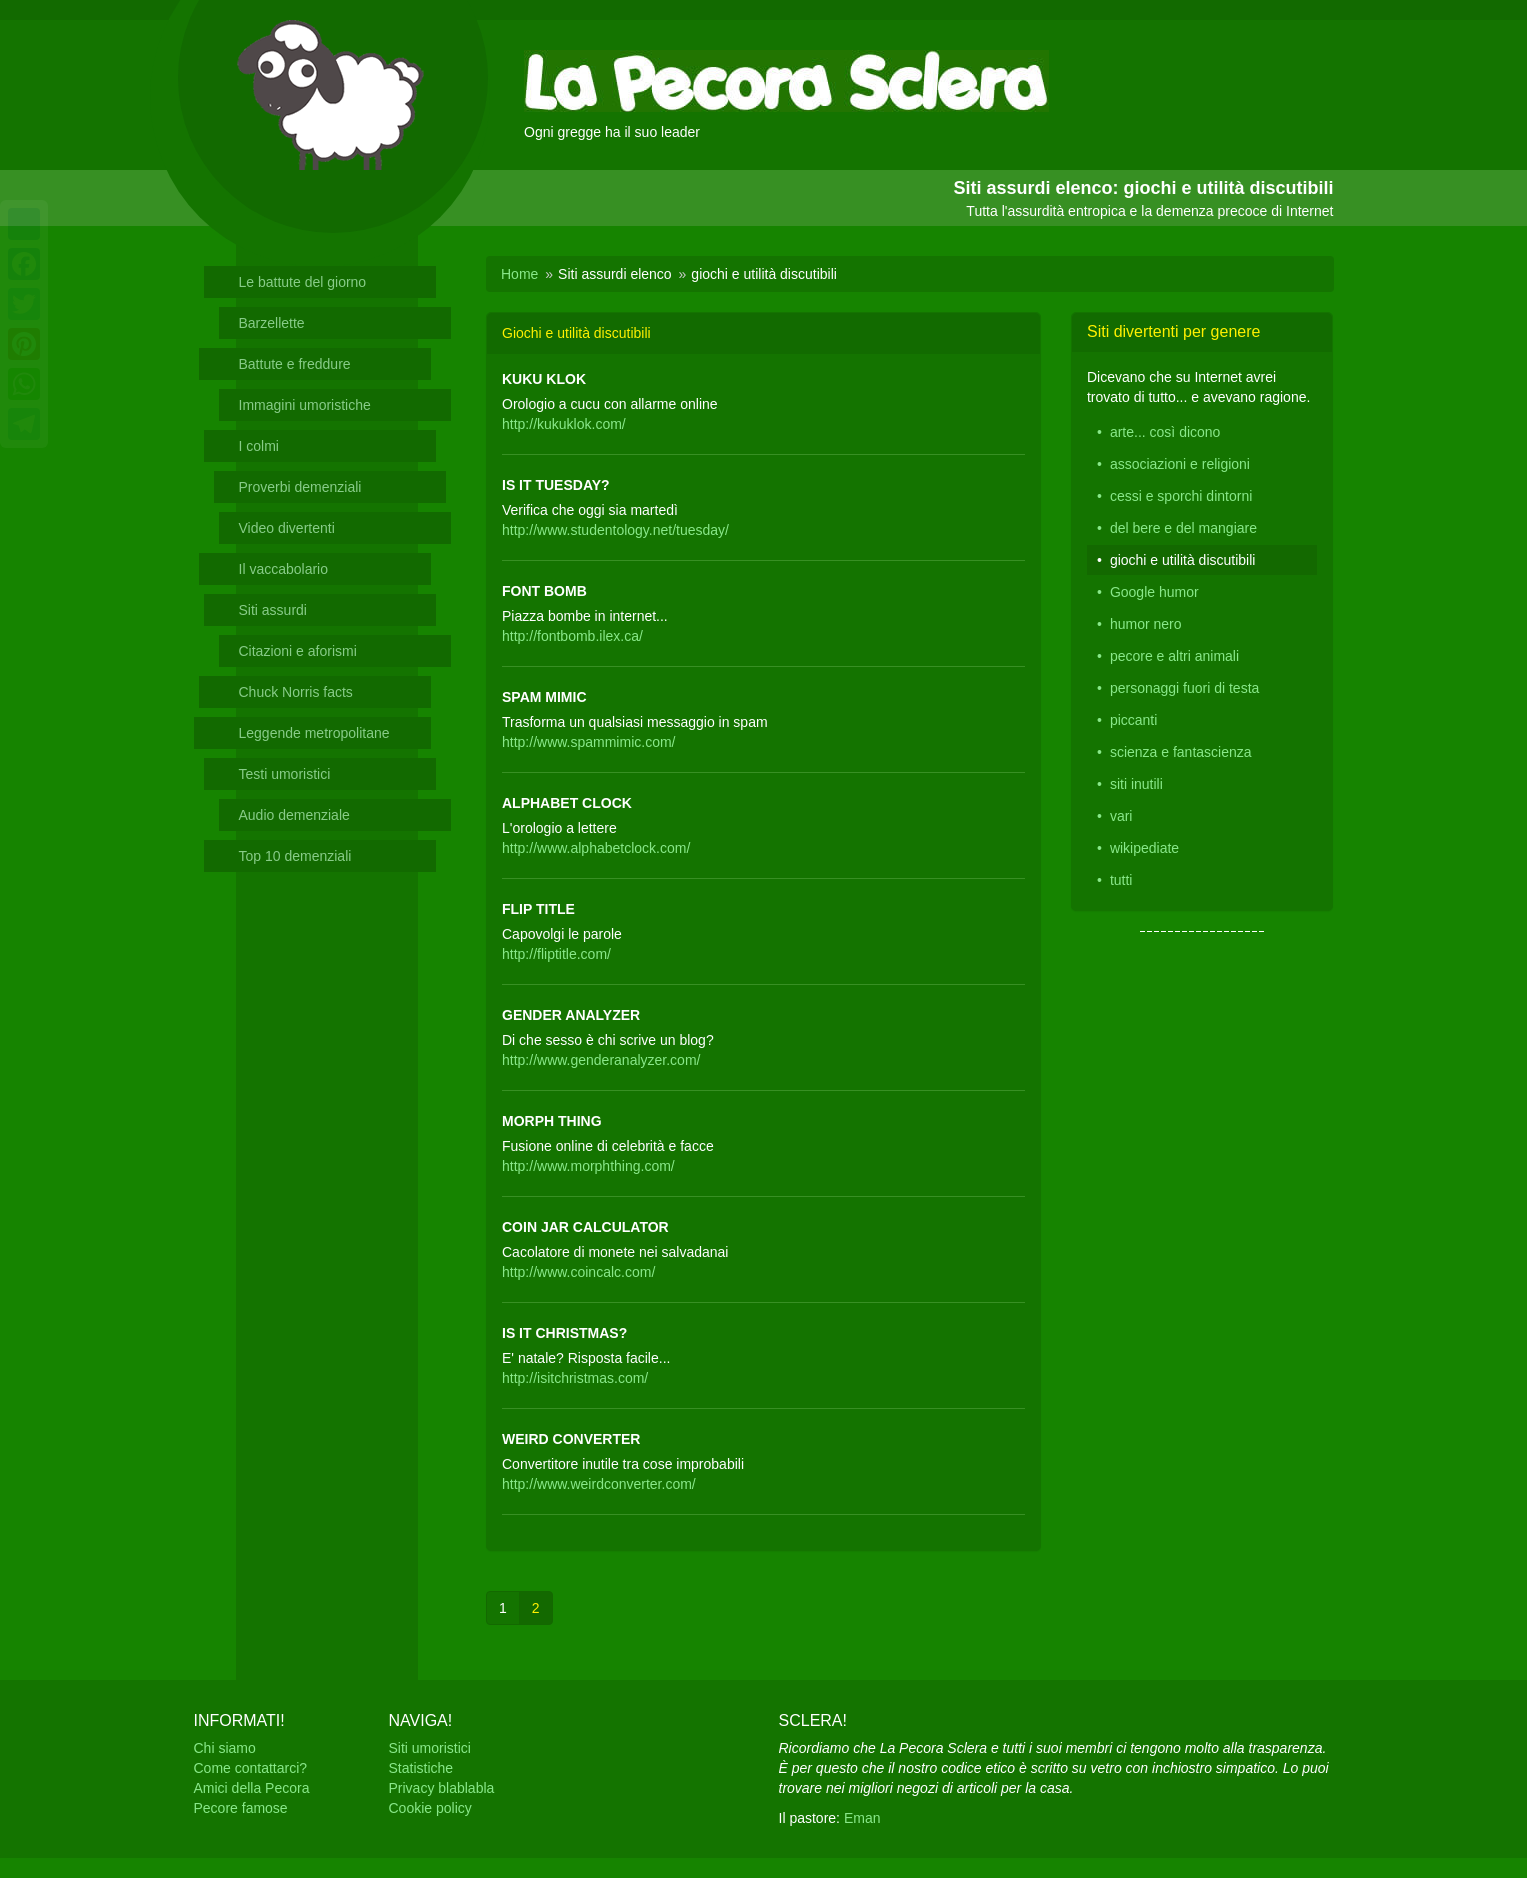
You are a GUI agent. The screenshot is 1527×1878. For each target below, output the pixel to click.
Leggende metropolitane (314, 733)
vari (1121, 816)
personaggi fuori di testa (1184, 688)
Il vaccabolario (284, 569)
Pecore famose (241, 1808)
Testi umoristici (285, 774)
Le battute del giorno (303, 282)
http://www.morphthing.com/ (588, 1166)
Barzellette (272, 323)
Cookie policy (430, 1808)
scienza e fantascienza (1181, 752)
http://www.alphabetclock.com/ (596, 848)
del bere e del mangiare (1183, 528)
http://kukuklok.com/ (564, 424)
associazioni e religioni (1180, 464)
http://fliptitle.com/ (556, 954)
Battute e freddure (295, 364)
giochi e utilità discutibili (1183, 560)
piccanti (1133, 720)
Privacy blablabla (442, 1788)
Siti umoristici (430, 1748)
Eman (862, 1818)
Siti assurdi (273, 610)
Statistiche (421, 1768)
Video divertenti (287, 528)
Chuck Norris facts (296, 692)
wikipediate (1144, 848)
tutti (1121, 880)
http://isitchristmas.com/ (575, 1378)
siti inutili (1136, 784)
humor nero (1146, 624)
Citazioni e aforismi (298, 651)
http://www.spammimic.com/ (588, 742)
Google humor (1154, 592)
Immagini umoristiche (305, 405)
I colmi (259, 446)
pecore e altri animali (1174, 656)
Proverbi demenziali (300, 487)
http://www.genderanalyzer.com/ (601, 1060)
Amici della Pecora (252, 1788)
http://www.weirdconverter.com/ (599, 1484)
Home (519, 274)
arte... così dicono (1165, 432)
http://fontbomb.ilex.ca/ (572, 636)
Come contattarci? (251, 1768)
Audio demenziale (294, 815)
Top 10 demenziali (295, 856)
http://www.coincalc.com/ (578, 1272)
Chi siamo (225, 1748)
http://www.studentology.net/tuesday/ (615, 530)
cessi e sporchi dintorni (1181, 496)
